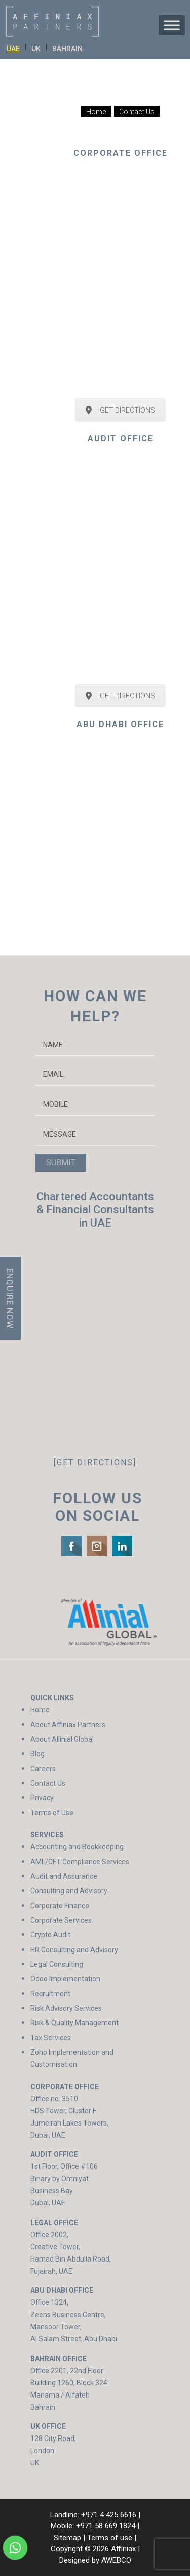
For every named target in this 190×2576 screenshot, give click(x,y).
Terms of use (109, 2537)
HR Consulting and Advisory (74, 1950)
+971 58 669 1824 (105, 2525)
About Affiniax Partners (67, 1725)
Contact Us (47, 1783)
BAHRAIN (67, 48)
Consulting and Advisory (68, 1891)
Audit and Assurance (63, 1876)
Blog (37, 1754)
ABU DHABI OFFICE (120, 724)
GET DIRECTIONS (120, 410)
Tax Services (50, 2037)
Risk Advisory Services (66, 2008)
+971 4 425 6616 (108, 2514)
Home (40, 1710)
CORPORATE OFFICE (120, 153)
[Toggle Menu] (172, 25)
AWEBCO (116, 2560)
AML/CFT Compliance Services (79, 1862)
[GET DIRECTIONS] (95, 1462)
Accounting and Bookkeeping (77, 1847)
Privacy (42, 1798)
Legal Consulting (56, 1964)
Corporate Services (61, 1920)
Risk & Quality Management (74, 2023)
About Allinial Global (62, 1739)
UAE (13, 48)
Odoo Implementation (65, 1979)
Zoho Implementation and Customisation (71, 2058)
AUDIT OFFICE (121, 438)
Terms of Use (51, 1813)
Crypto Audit (50, 1935)
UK (36, 48)
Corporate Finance (59, 1906)
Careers (43, 1769)
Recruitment (50, 1994)
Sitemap (67, 2537)
